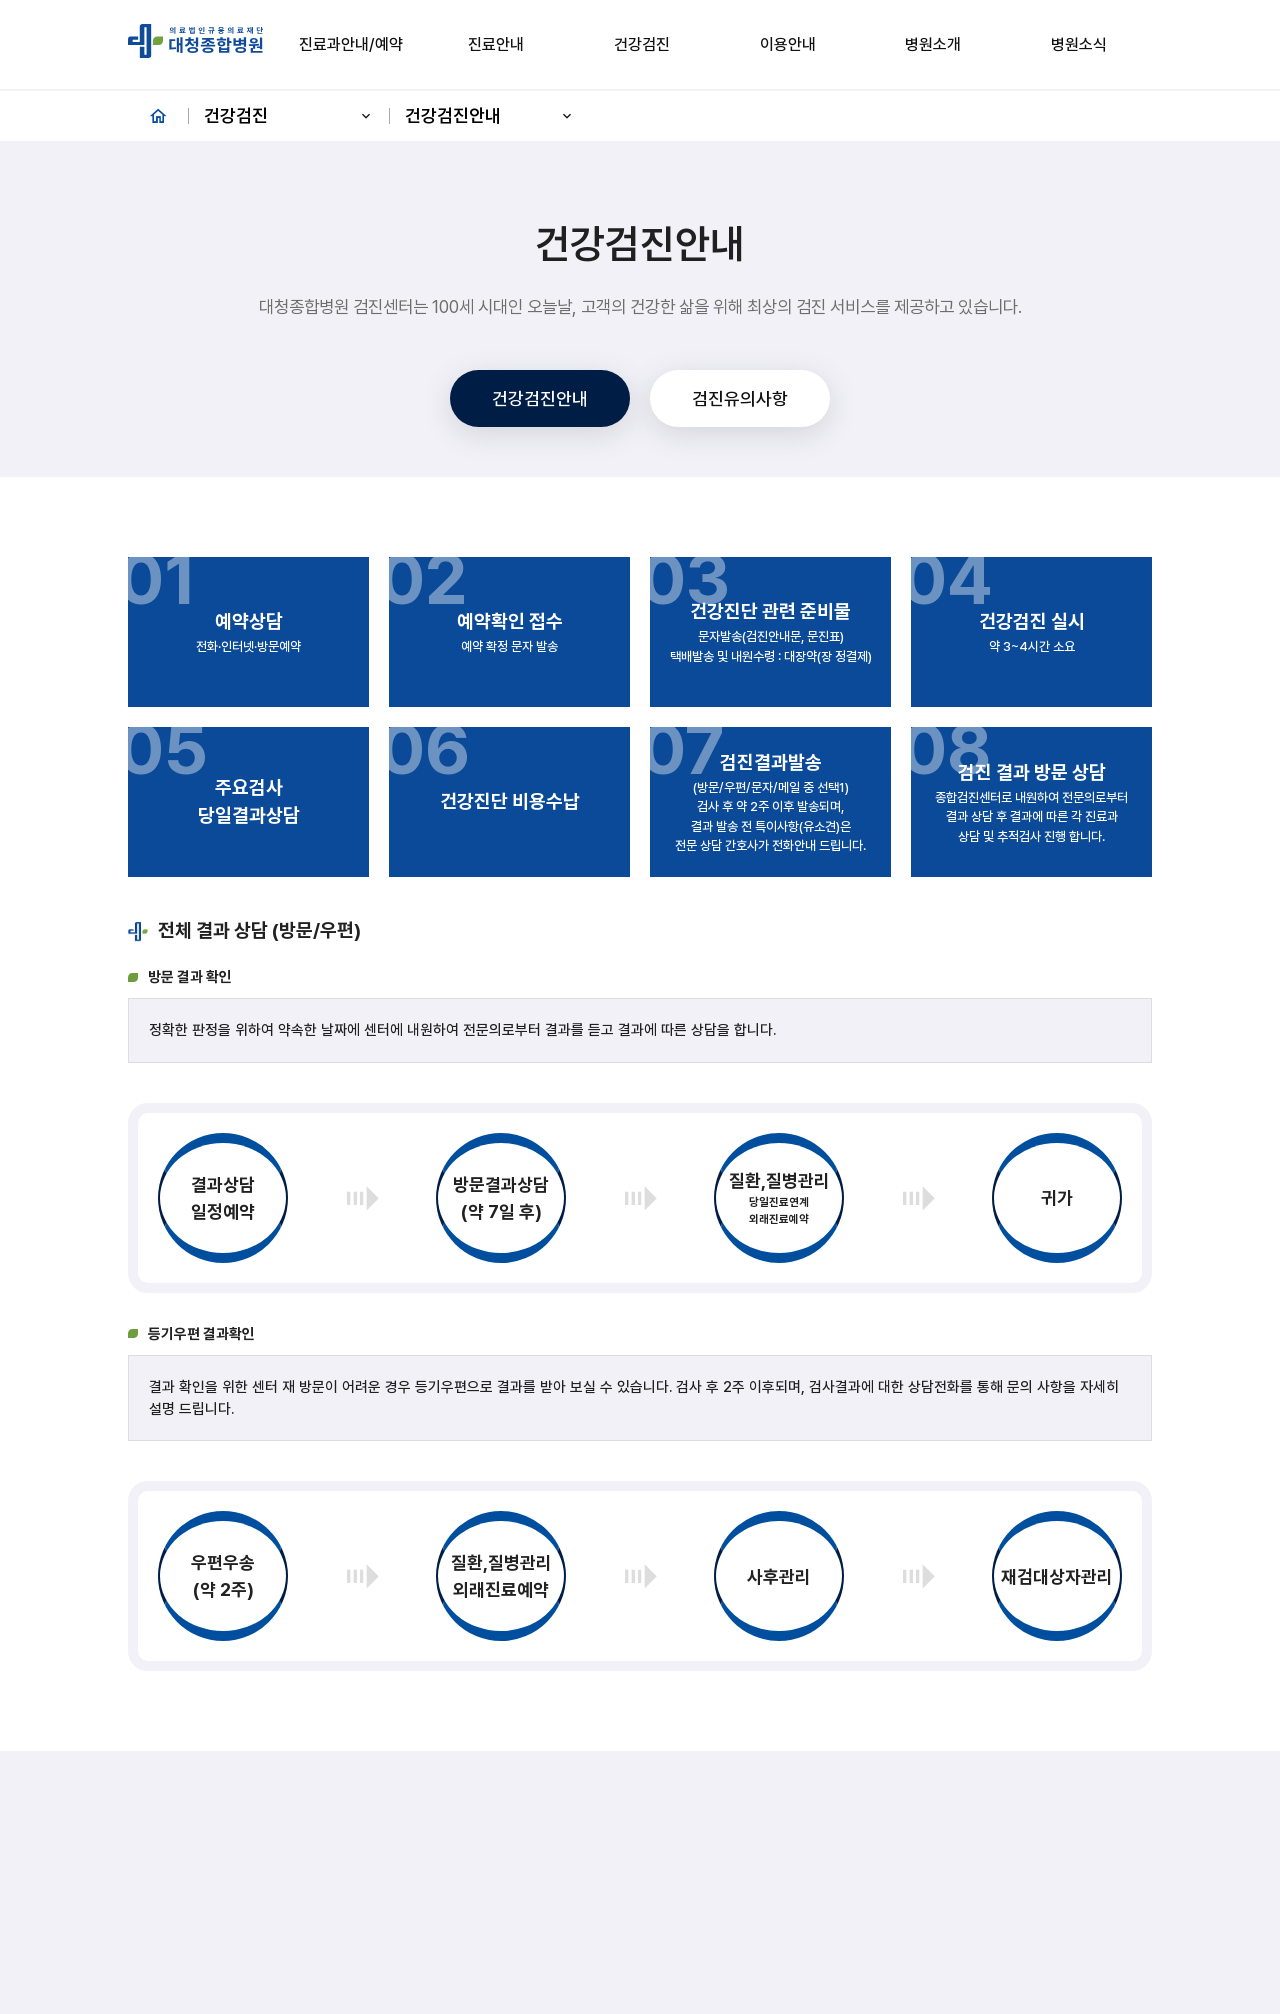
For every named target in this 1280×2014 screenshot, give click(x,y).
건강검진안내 (490, 115)
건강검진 (642, 44)
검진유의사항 (740, 398)
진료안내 (496, 44)
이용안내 (788, 44)
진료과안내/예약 (351, 44)
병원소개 (933, 44)
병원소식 (1079, 44)
